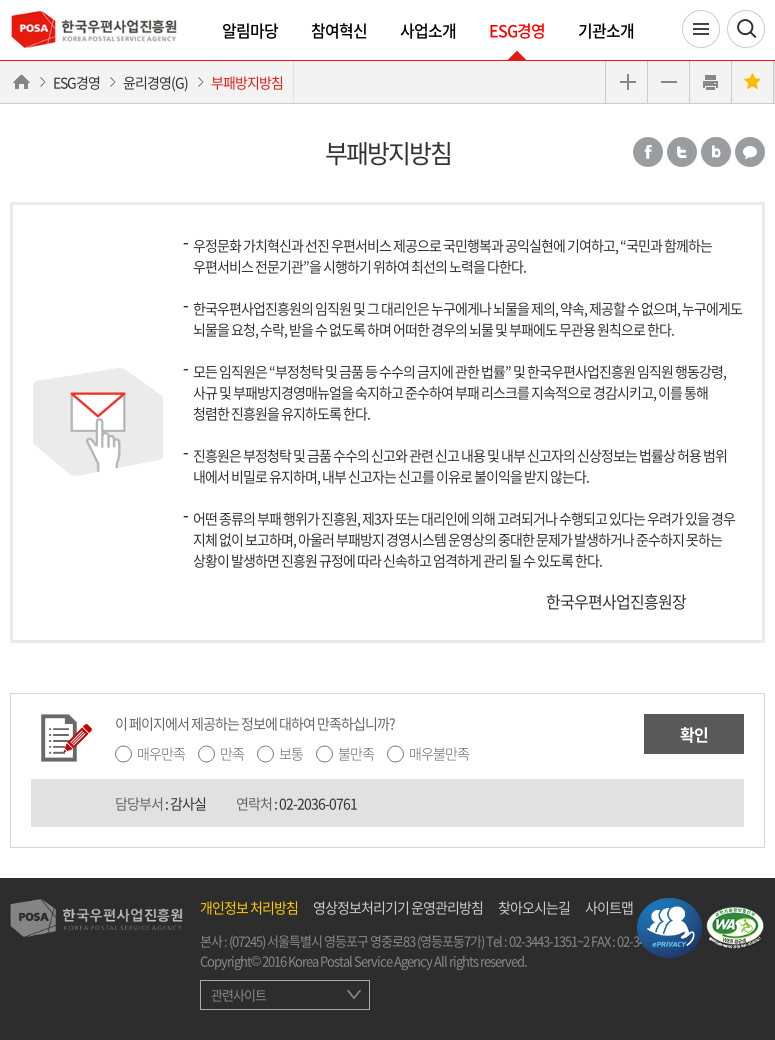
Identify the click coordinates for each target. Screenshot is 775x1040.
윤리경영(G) (155, 82)
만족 (232, 753)
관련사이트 (238, 994)
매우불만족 (439, 753)
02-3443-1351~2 (549, 940)
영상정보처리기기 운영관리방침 (398, 907)
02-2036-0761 (318, 803)
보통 (291, 753)
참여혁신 (339, 30)
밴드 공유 (716, 152)
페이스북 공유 (648, 152)
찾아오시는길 (534, 907)
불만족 (356, 753)
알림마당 (250, 30)
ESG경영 (517, 30)
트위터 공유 (682, 152)
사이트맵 (609, 907)
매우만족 (161, 753)
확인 (694, 734)
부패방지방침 (247, 82)
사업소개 (428, 30)
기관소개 (606, 30)
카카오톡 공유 (750, 152)
